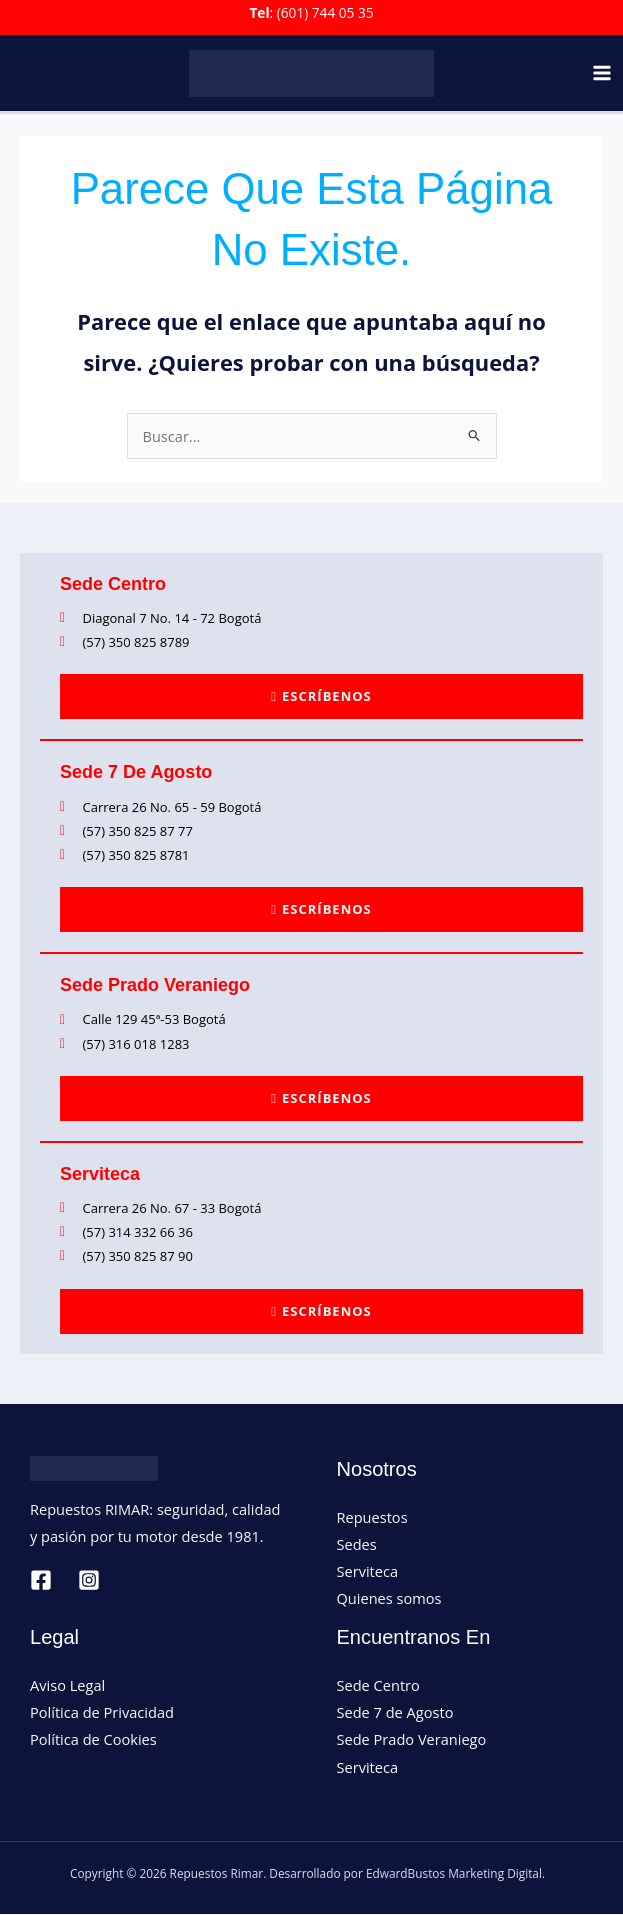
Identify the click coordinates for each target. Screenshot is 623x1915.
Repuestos (372, 1518)
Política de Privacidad (102, 1713)
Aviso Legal (67, 1686)
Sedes (357, 1545)
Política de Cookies (93, 1740)
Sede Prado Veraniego (412, 1740)
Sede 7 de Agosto (395, 1713)
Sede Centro (378, 1686)
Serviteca (368, 1572)
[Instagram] (89, 1581)
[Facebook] (41, 1581)
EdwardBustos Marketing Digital (454, 1874)
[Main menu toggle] (602, 74)
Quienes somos (389, 1599)
